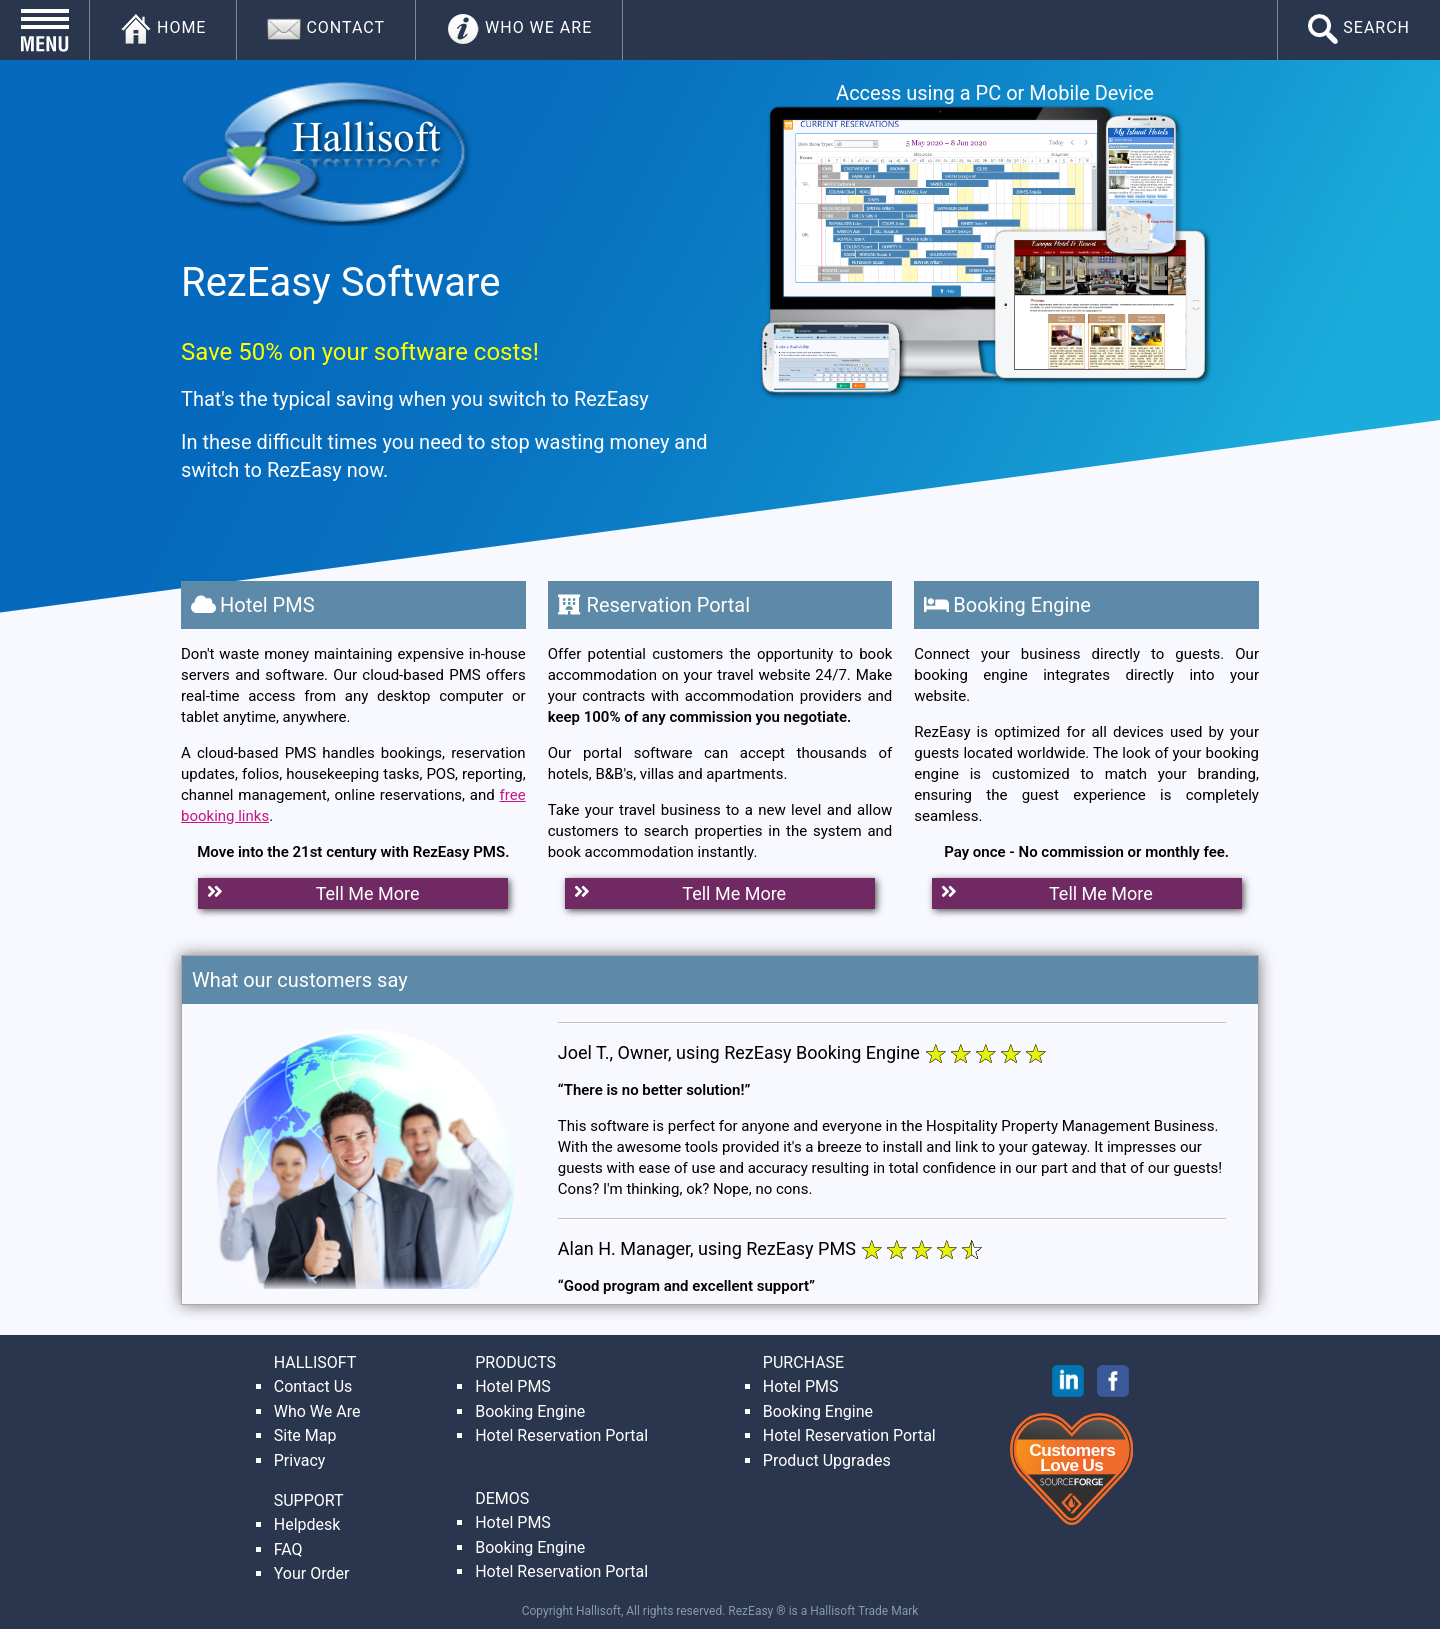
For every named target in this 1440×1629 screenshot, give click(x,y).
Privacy (300, 1460)
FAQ (288, 1549)
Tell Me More (311, 893)
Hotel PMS (513, 1386)
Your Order (312, 1573)
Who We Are (317, 1411)
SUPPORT (309, 1500)
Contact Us (313, 1386)
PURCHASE (803, 1362)
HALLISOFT (315, 1362)
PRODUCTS (515, 1362)
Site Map (305, 1435)
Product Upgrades (827, 1460)
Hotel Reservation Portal (561, 1435)
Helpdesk (307, 1524)
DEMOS (502, 1498)
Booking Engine (530, 1411)
